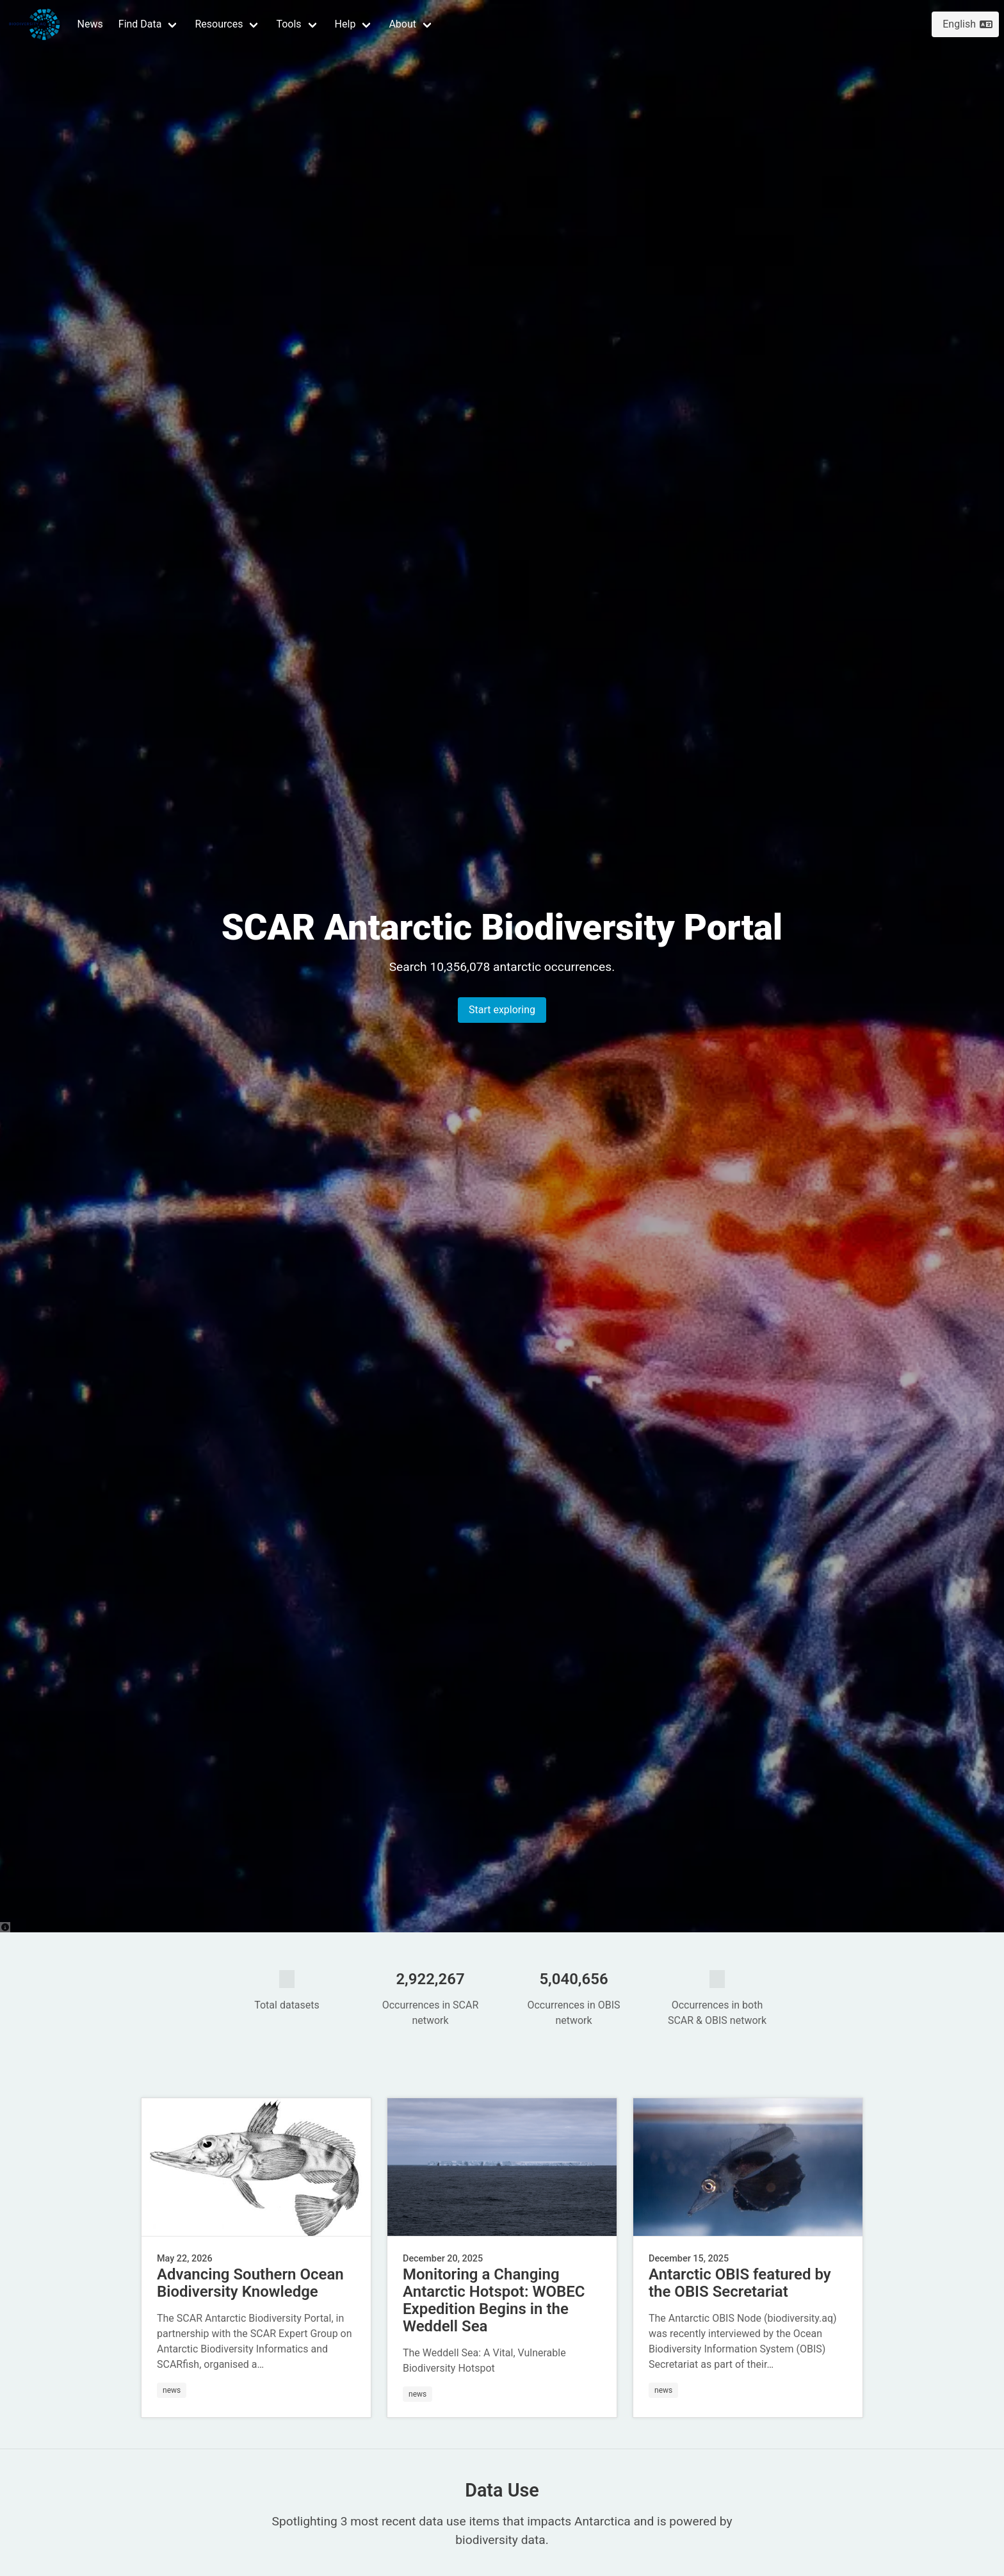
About (402, 24)
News (90, 24)
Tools (288, 24)
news (172, 2390)
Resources (219, 24)
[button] (149, 24)
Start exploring (502, 1010)
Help (345, 24)
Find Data (140, 24)
